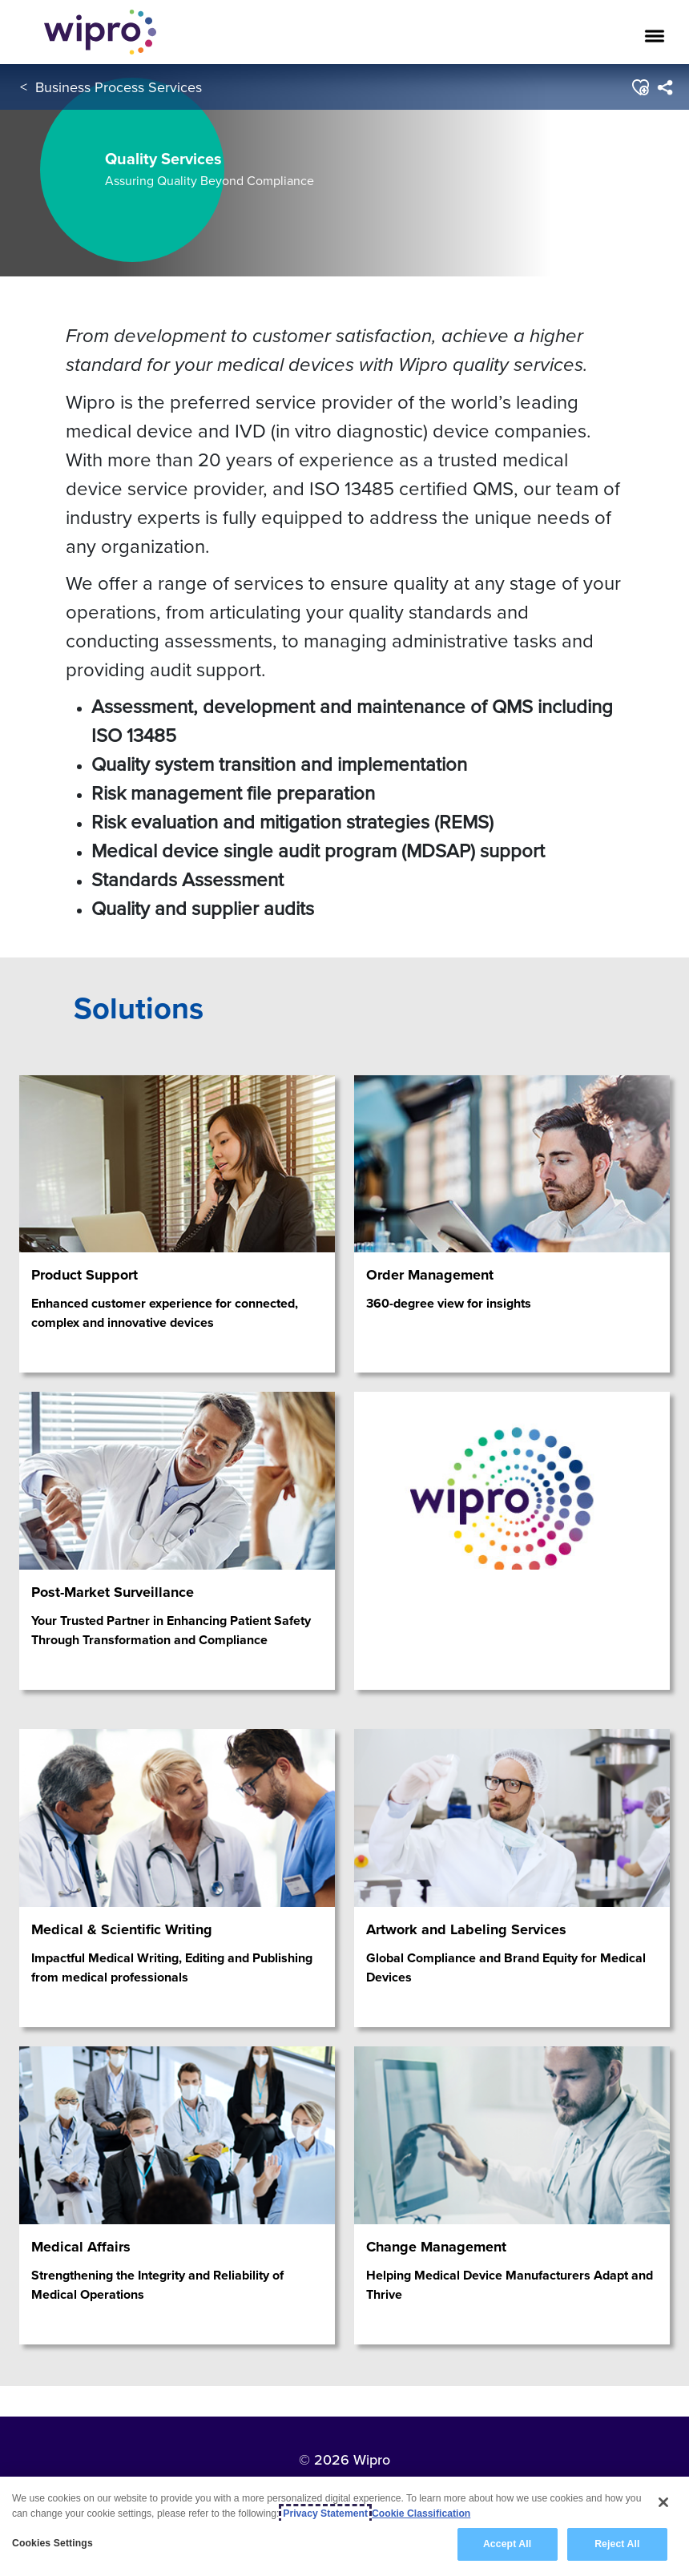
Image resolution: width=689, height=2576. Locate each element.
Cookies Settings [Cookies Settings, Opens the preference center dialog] (52, 2543)
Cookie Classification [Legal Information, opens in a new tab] (421, 2513)
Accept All (507, 2544)
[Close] (663, 2502)
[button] (639, 87)
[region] (344, 2526)
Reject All (616, 2544)
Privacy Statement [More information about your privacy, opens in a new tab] (325, 2513)
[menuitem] (664, 87)
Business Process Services (118, 87)
